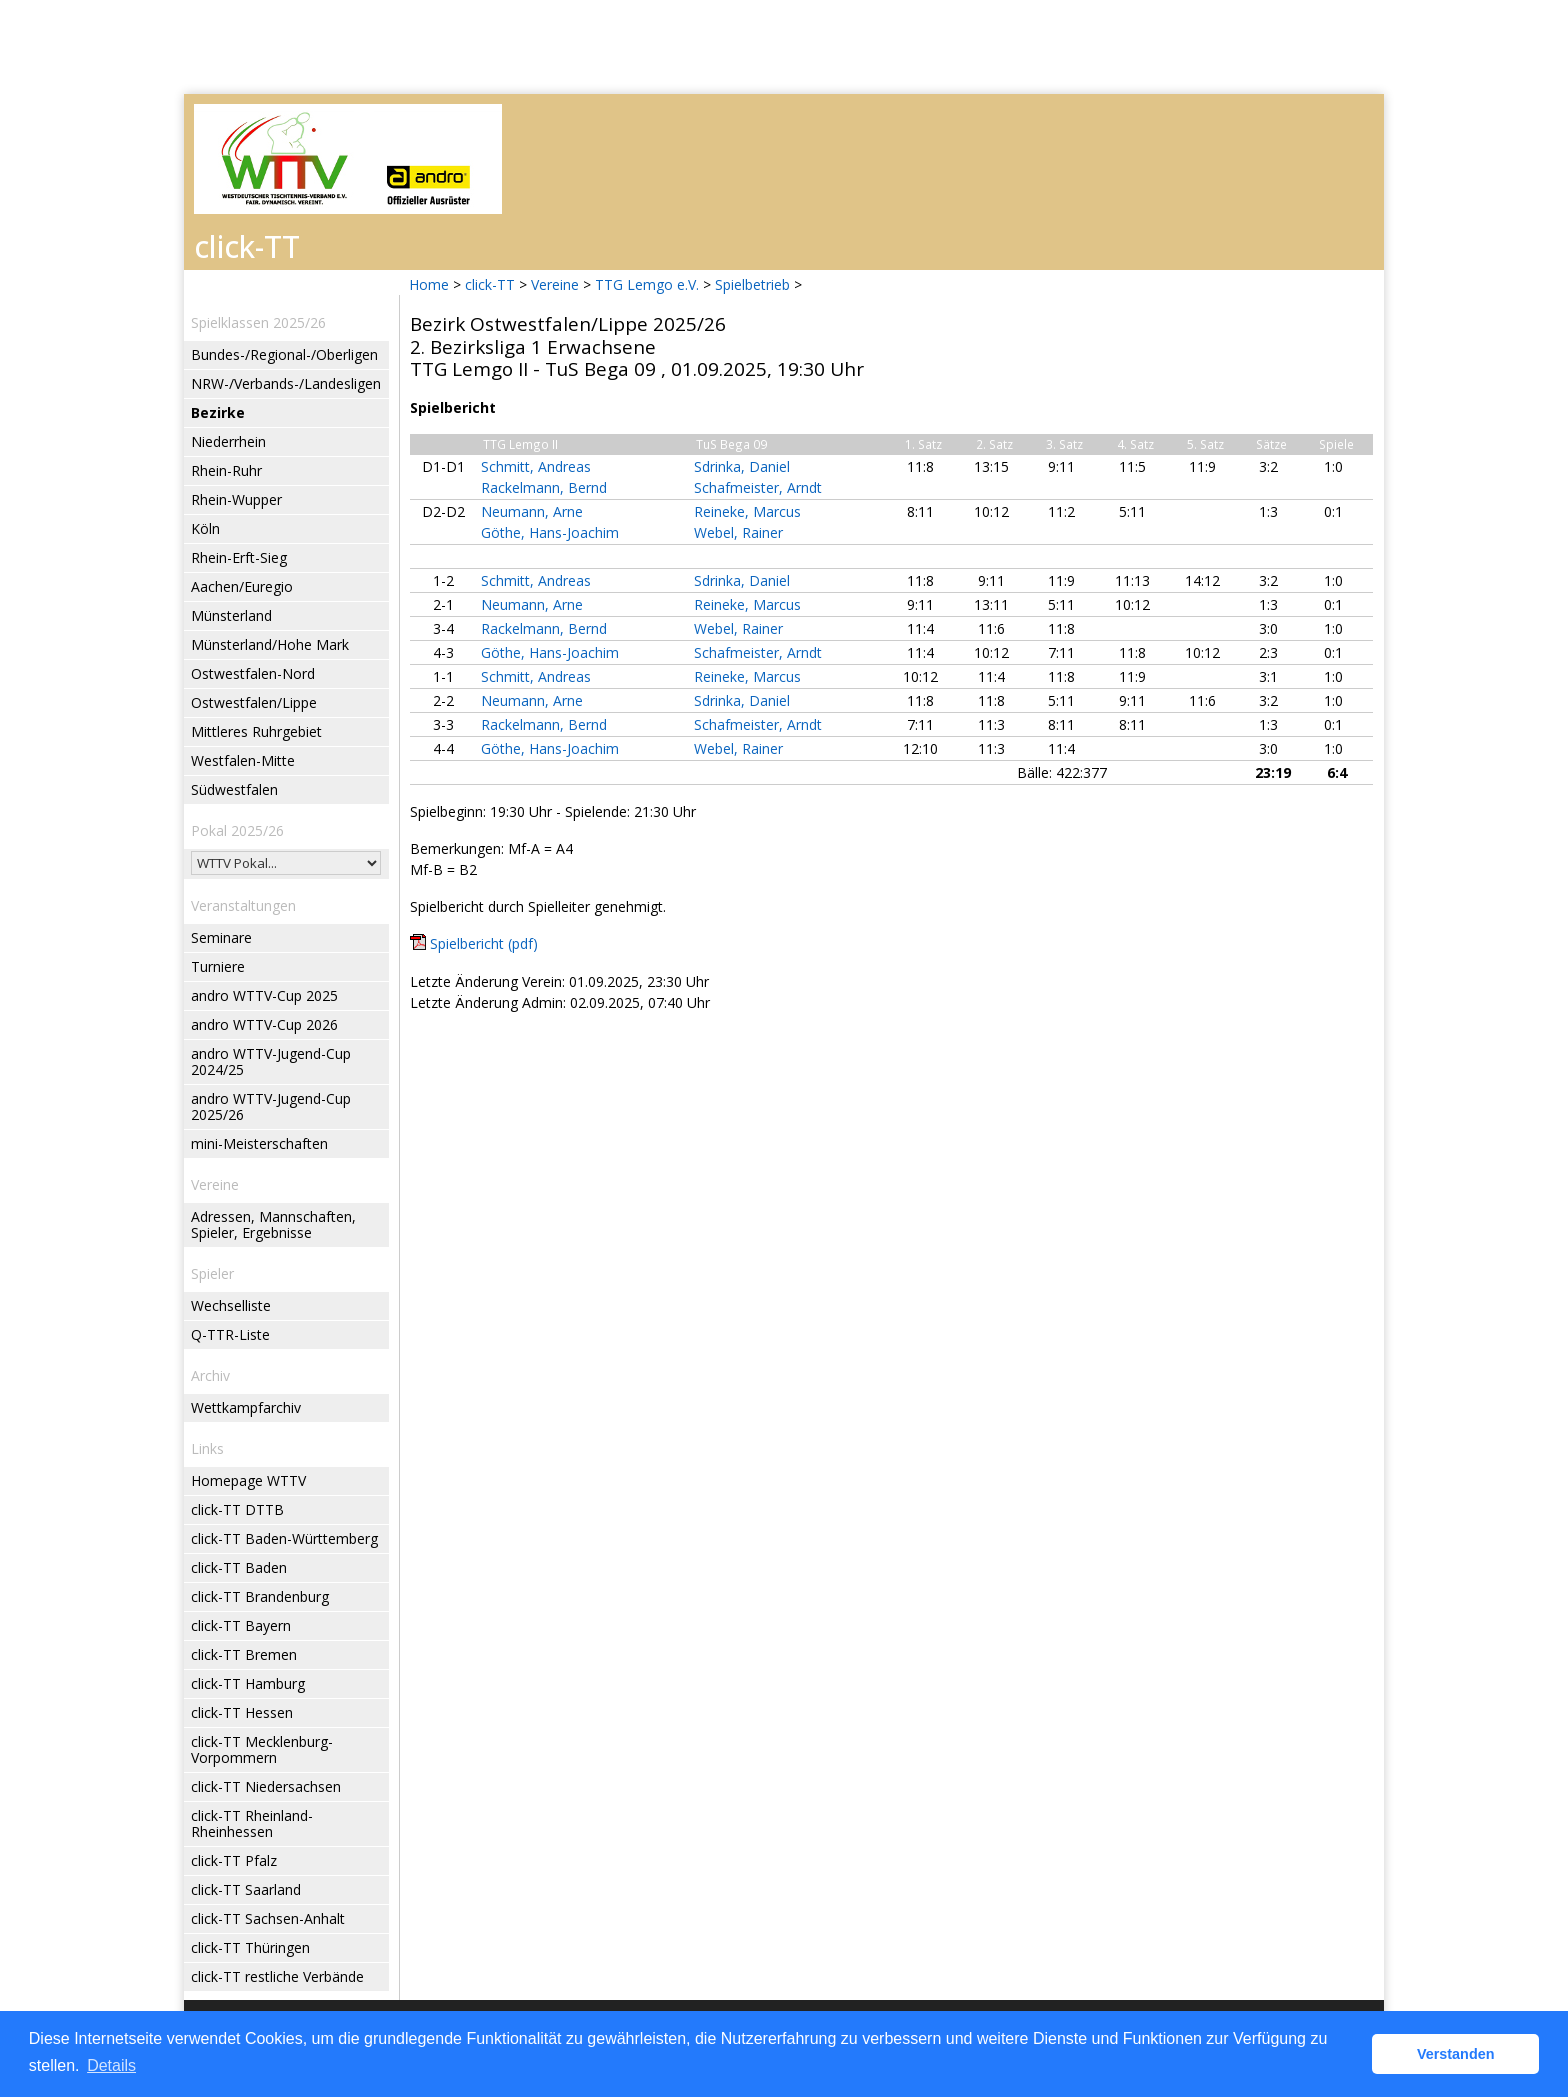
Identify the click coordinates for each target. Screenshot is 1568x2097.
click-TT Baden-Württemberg (284, 1538)
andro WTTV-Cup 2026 (264, 1024)
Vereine (555, 284)
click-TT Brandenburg (260, 1596)
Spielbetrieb (752, 284)
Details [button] (111, 2065)
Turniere (218, 966)
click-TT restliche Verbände (277, 1976)
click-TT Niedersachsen (266, 1786)
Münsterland (231, 615)
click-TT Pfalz (234, 1860)
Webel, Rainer (738, 532)
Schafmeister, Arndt (758, 487)
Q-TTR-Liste (230, 1334)
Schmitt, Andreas (536, 466)
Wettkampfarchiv (246, 1407)
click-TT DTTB (237, 1509)
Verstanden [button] (1456, 2054)
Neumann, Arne (532, 511)
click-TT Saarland (246, 1889)
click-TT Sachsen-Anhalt (268, 1918)
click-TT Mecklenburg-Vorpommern (262, 1749)
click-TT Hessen (242, 1712)
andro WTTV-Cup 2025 (264, 995)
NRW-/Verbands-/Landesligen (286, 383)
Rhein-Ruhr (226, 470)
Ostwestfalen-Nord (253, 673)
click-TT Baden (239, 1567)
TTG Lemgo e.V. (647, 284)
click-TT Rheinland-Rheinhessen (252, 1823)
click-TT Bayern (241, 1625)
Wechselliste (231, 1305)
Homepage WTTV (248, 1480)
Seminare (221, 937)
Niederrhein (228, 441)
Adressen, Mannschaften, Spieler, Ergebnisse (273, 1224)
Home (429, 284)
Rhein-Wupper (236, 499)
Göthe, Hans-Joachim (550, 532)
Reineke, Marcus (747, 511)
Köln (205, 528)
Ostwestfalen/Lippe (254, 702)
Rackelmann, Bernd (544, 487)
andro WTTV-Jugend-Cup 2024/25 (271, 1061)
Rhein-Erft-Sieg (239, 557)
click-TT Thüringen (250, 1947)
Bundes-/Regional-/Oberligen (284, 354)
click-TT (490, 284)
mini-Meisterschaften (259, 1143)
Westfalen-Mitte (243, 760)
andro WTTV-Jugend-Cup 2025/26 (271, 1106)
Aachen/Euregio (242, 586)
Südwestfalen (234, 789)
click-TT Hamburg (248, 1683)
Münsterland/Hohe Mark (270, 644)
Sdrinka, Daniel (742, 466)
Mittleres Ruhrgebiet (256, 731)
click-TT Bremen (244, 1654)
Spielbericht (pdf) (484, 943)
